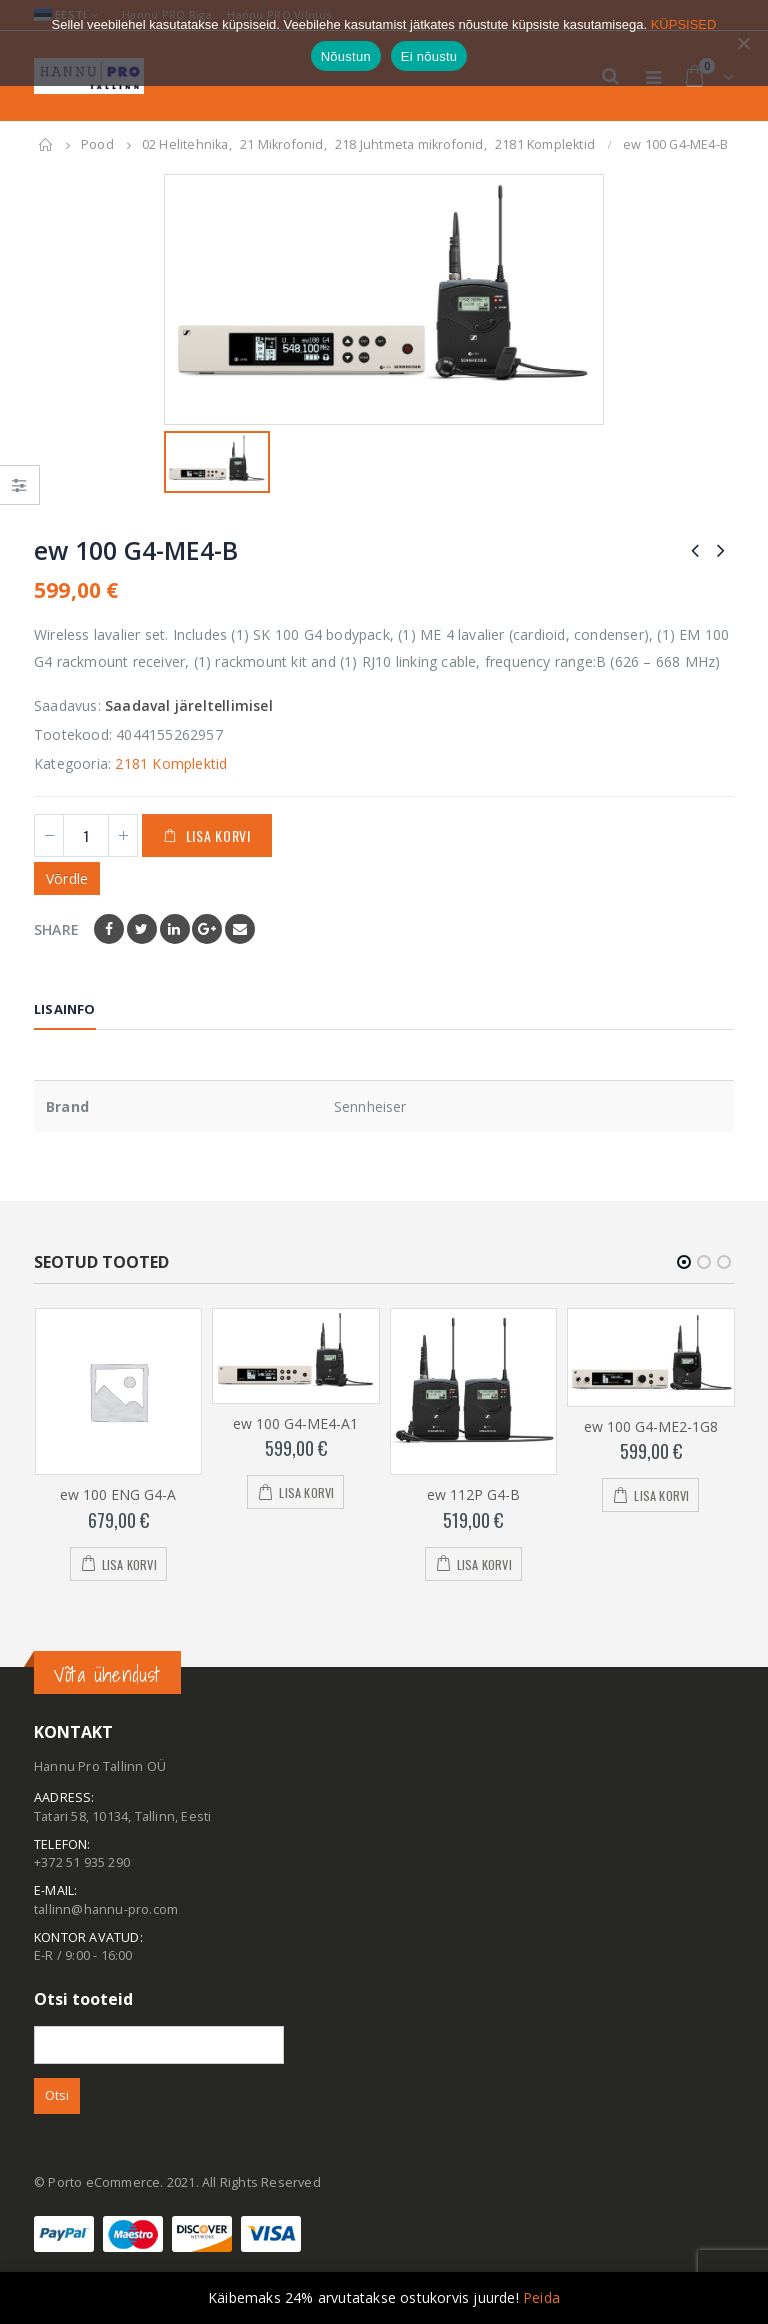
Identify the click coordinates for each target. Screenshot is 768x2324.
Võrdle (67, 878)
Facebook (109, 929)
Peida (541, 2297)
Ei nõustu (429, 56)
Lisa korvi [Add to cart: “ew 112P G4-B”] (484, 1564)
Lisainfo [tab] (65, 1009)
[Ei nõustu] (743, 43)
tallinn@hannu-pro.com (106, 1909)
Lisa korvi (218, 835)
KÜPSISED (684, 24)
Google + (207, 929)
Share (56, 929)
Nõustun (346, 56)
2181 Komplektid (171, 763)
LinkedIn (175, 929)
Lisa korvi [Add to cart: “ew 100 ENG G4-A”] (129, 1564)
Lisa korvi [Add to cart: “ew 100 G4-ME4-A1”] (306, 1493)
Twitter (142, 929)
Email (240, 929)
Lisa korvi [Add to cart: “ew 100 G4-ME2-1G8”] (661, 1496)
